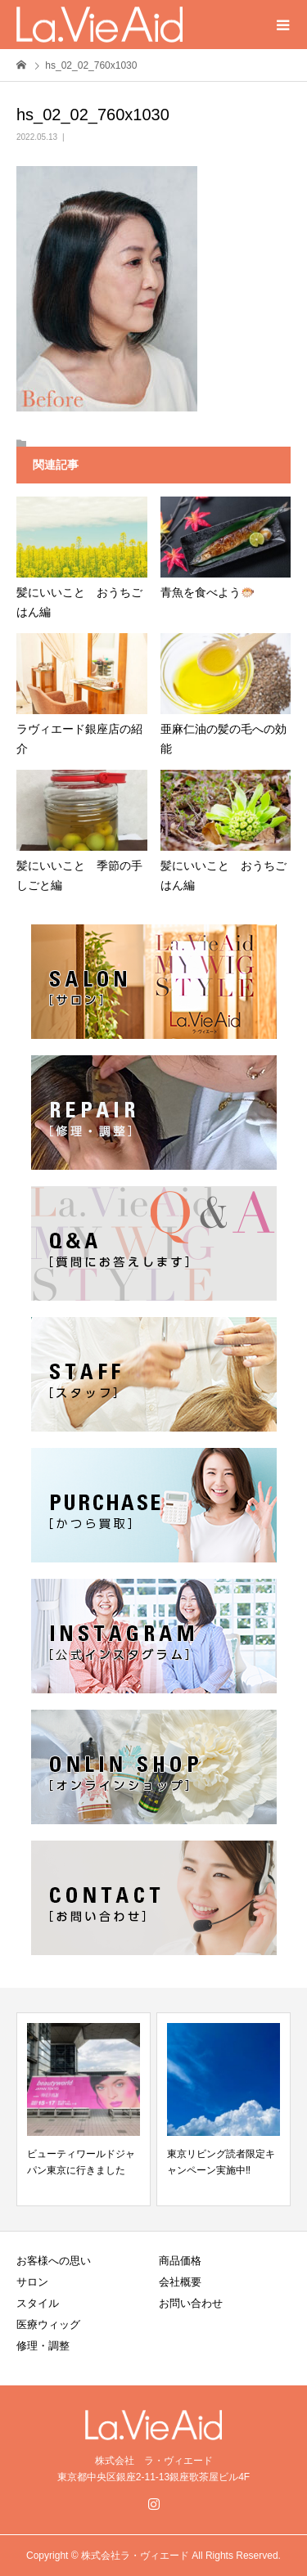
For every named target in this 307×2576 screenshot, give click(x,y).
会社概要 (180, 2282)
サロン (32, 2282)
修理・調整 (43, 2346)
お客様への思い (53, 2261)
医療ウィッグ (48, 2324)
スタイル (37, 2303)
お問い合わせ (191, 2303)
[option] (83, 2109)
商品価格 (180, 2261)
